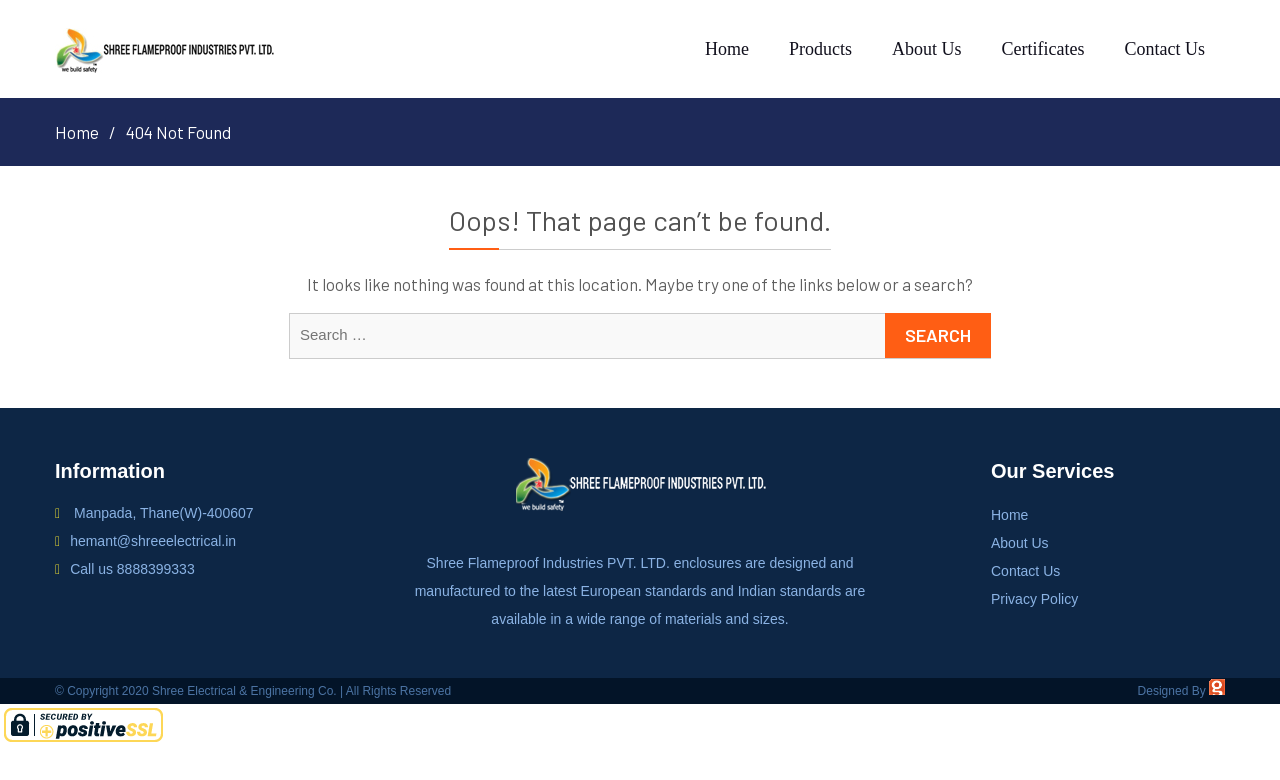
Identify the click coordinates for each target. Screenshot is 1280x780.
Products (820, 49)
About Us (927, 49)
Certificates (1043, 49)
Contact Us (1165, 49)
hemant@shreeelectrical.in (153, 541)
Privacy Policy (1034, 599)
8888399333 (156, 569)
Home (727, 49)
